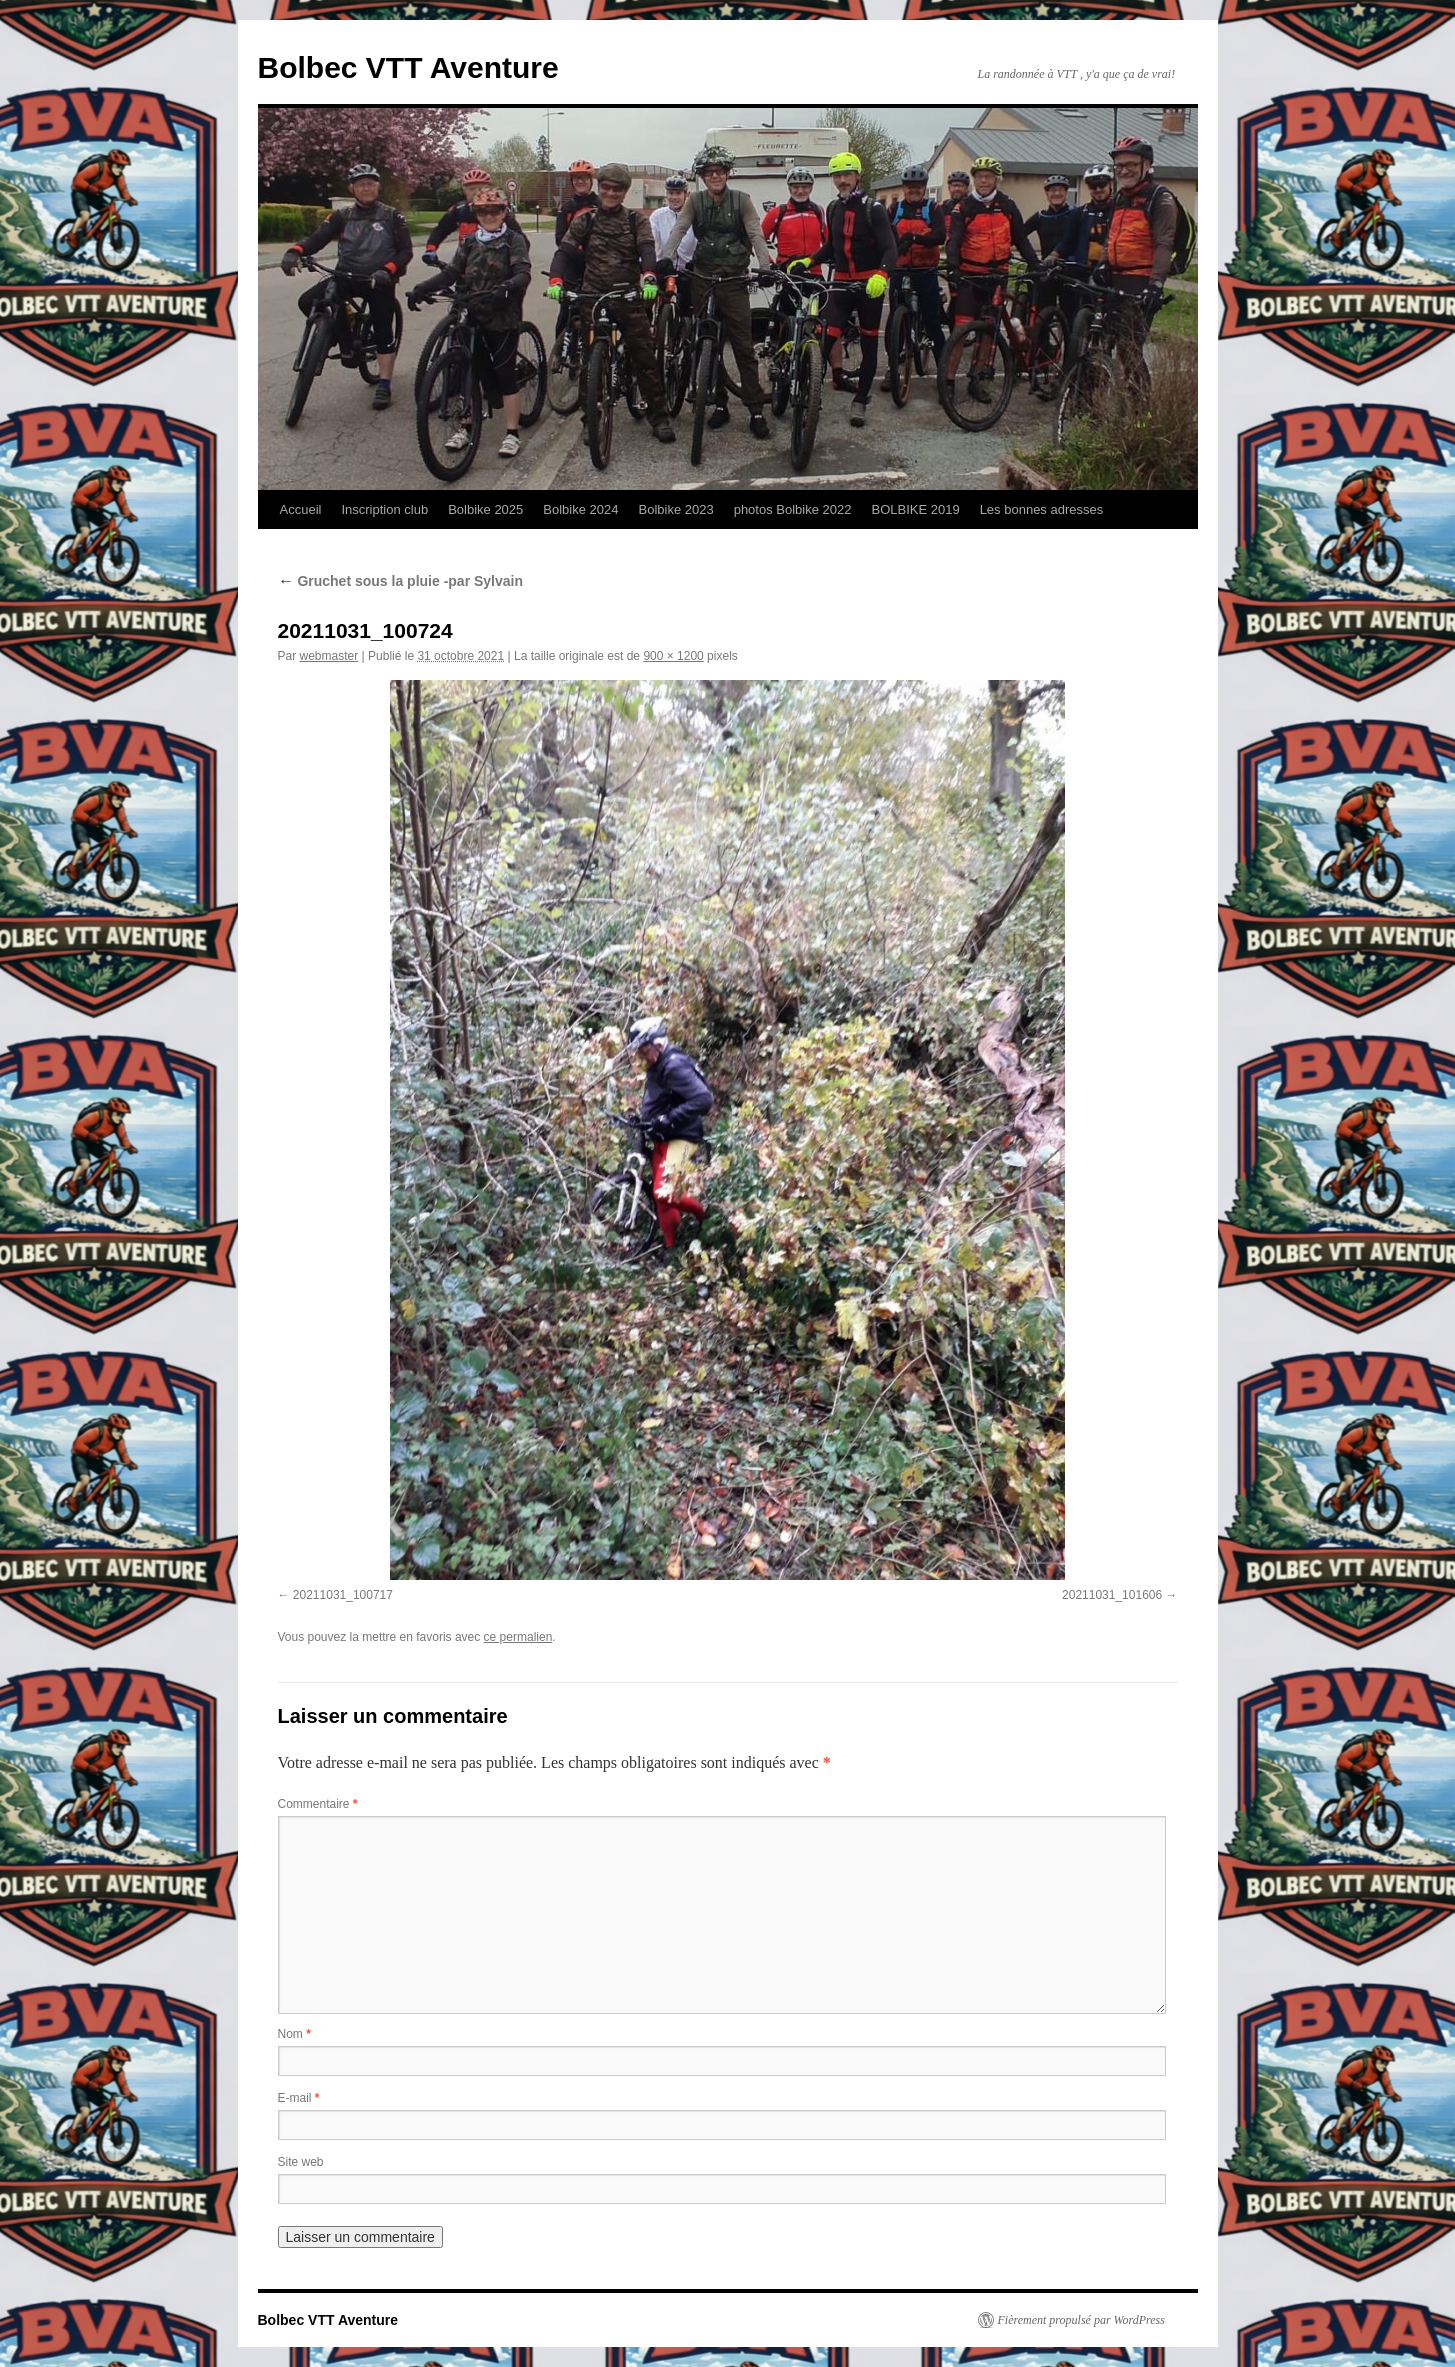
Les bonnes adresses (1042, 509)
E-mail (299, 2098)
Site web (301, 2162)
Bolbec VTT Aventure (408, 67)
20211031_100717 (343, 1595)
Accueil (301, 509)
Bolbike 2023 (675, 509)
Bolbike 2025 (485, 509)
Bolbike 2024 (580, 509)
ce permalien (518, 1637)
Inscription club (384, 509)
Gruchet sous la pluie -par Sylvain (401, 581)
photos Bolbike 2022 (793, 509)
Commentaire (318, 1804)
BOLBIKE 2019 (915, 509)
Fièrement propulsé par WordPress (1081, 2320)
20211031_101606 (1112, 1595)
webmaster (329, 656)
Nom (294, 2034)
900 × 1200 (673, 656)
